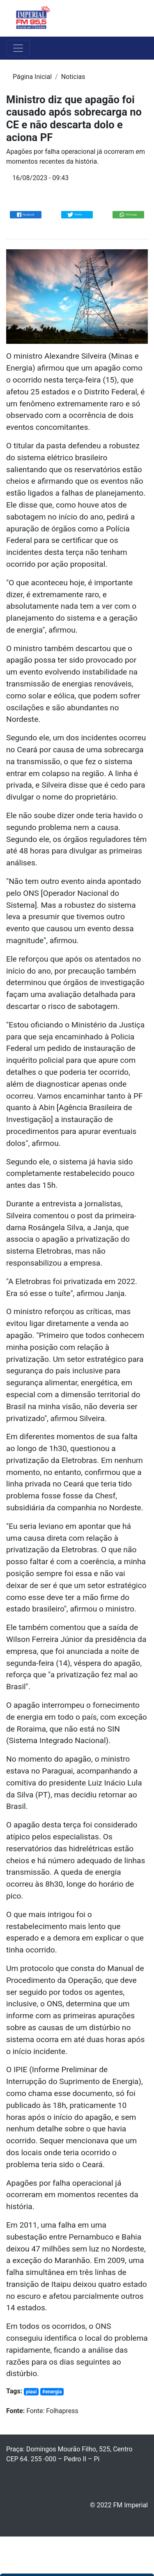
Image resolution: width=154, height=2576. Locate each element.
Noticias (73, 77)
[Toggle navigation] (135, 18)
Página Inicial (32, 77)
